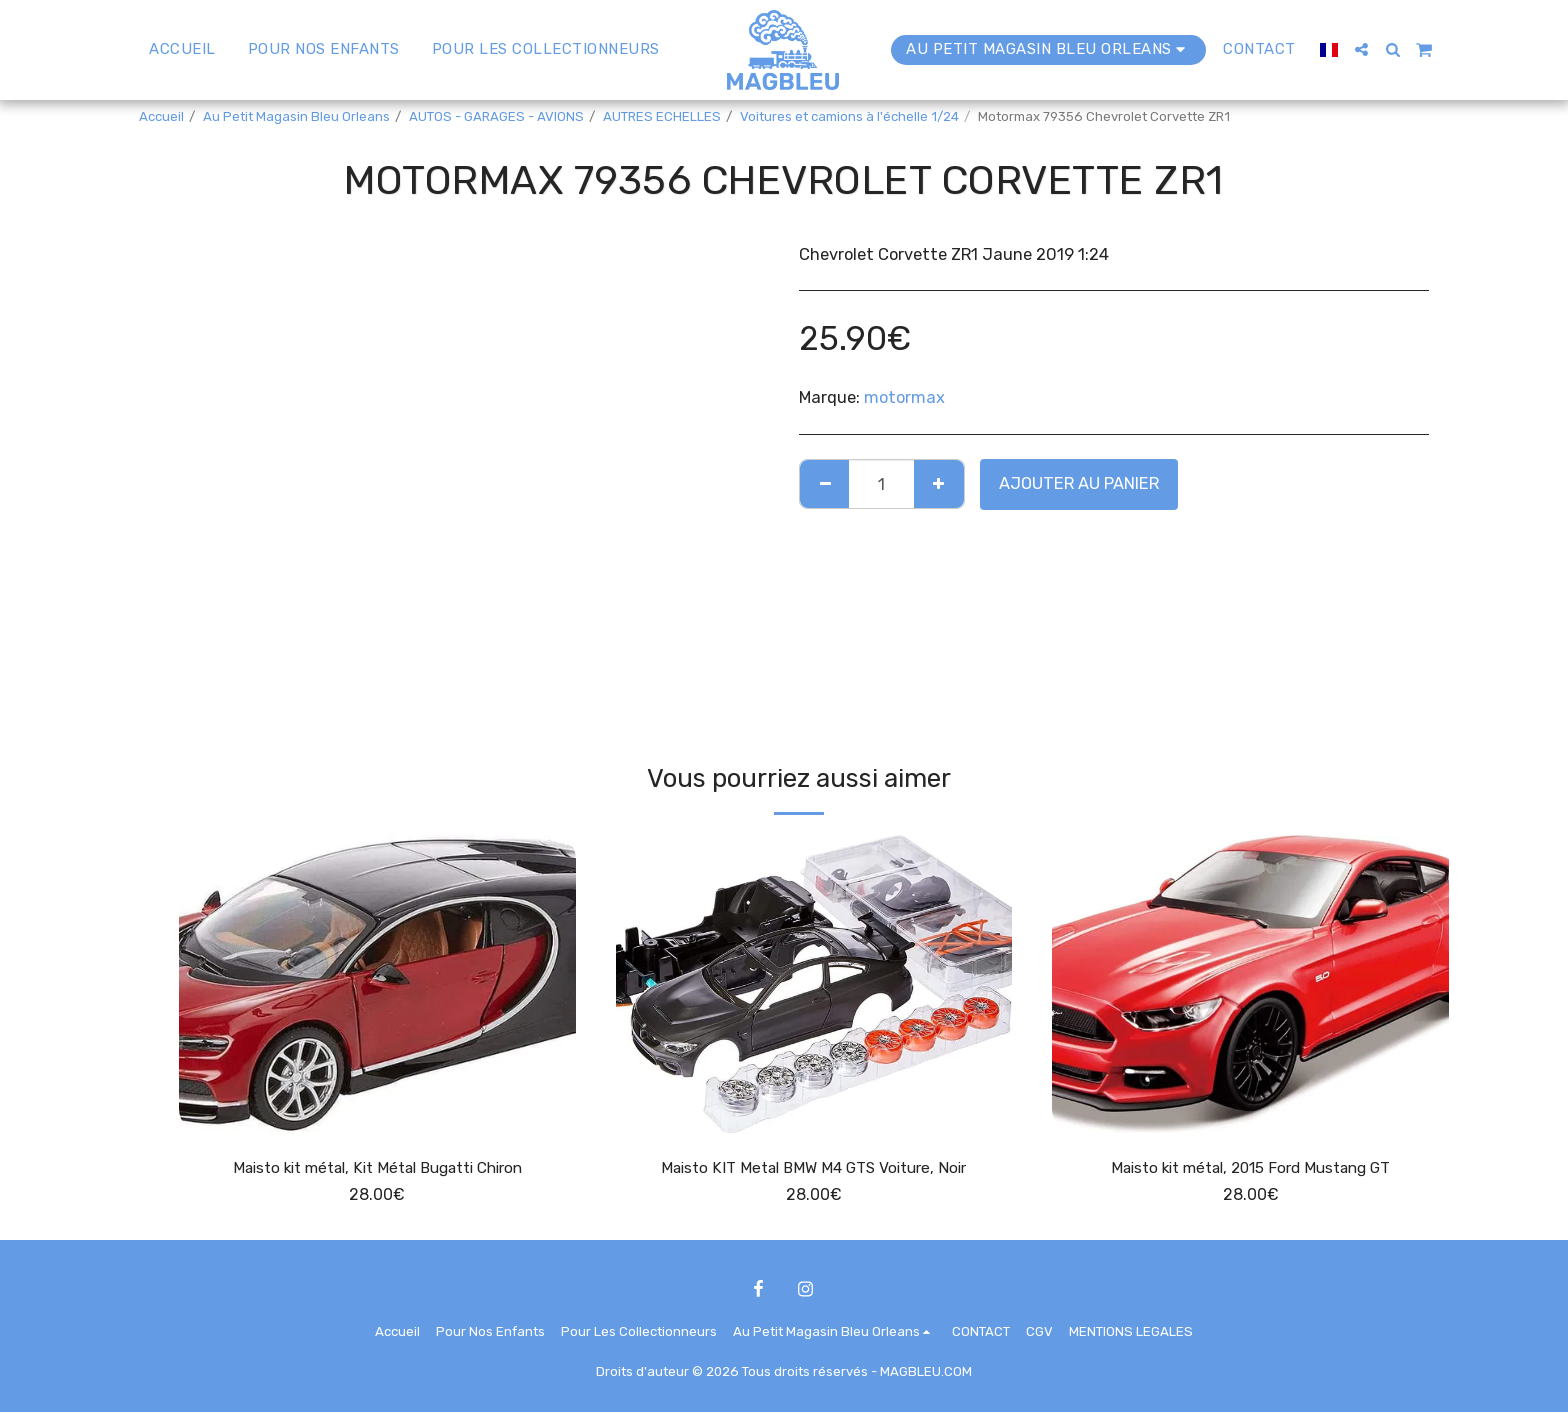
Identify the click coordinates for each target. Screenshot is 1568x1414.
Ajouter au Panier (1079, 483)
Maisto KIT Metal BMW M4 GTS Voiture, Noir (813, 1168)
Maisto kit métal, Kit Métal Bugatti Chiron (377, 1168)
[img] (377, 983)
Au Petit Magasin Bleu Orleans (296, 116)
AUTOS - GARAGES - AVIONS (496, 116)
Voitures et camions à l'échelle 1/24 (849, 116)
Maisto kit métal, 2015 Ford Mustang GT (1251, 1168)
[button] (1352, 49)
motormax (904, 397)
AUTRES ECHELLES (662, 116)
